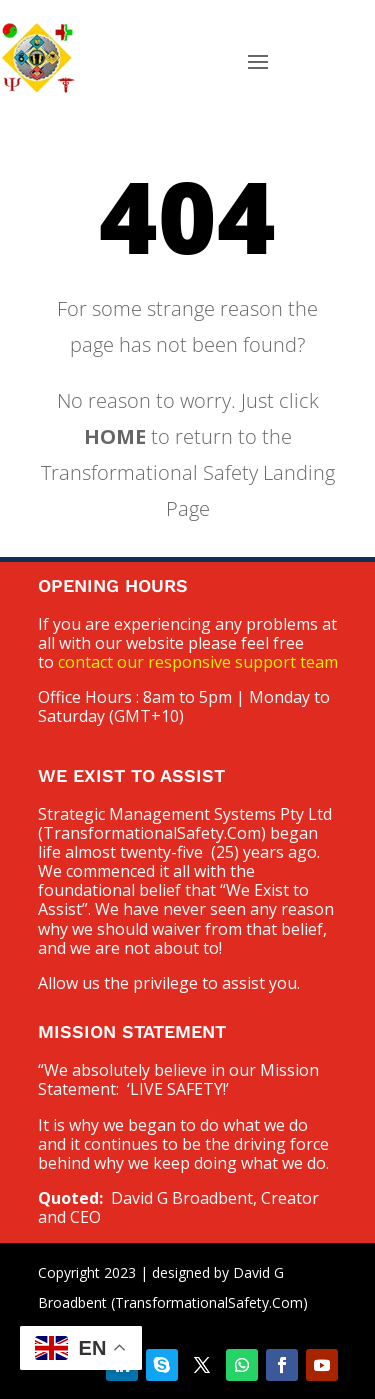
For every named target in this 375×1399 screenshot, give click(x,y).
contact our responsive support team (198, 662)
